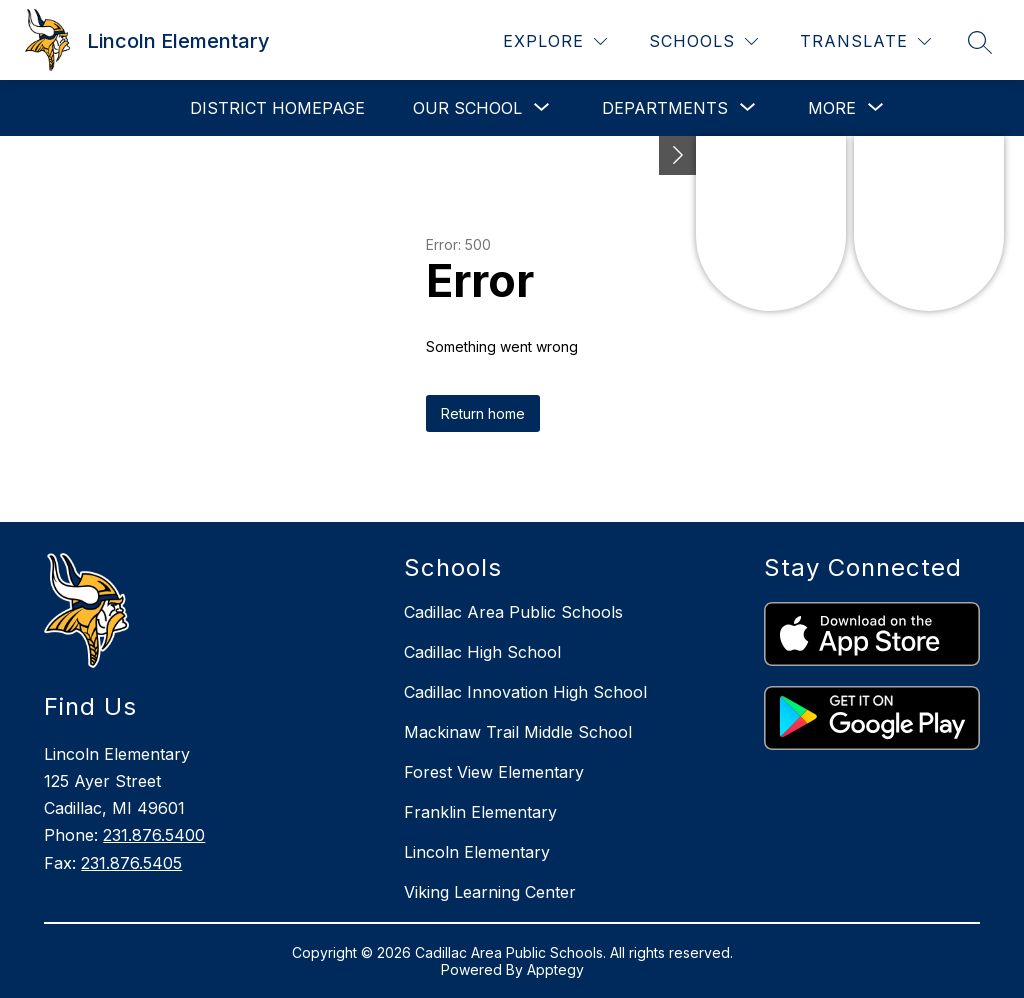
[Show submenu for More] (832, 108)
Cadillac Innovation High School (525, 692)
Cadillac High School (482, 652)
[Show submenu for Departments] (665, 108)
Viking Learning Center (490, 892)
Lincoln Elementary (477, 852)
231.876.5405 (131, 863)
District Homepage (277, 108)
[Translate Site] (865, 41)
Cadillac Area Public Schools (513, 612)
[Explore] (555, 41)
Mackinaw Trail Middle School (518, 732)
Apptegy (555, 969)
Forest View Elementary (494, 772)
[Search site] (980, 42)
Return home (483, 413)
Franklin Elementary (480, 812)
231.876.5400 (154, 835)
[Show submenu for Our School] (467, 108)
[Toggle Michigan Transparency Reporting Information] (678, 155)
